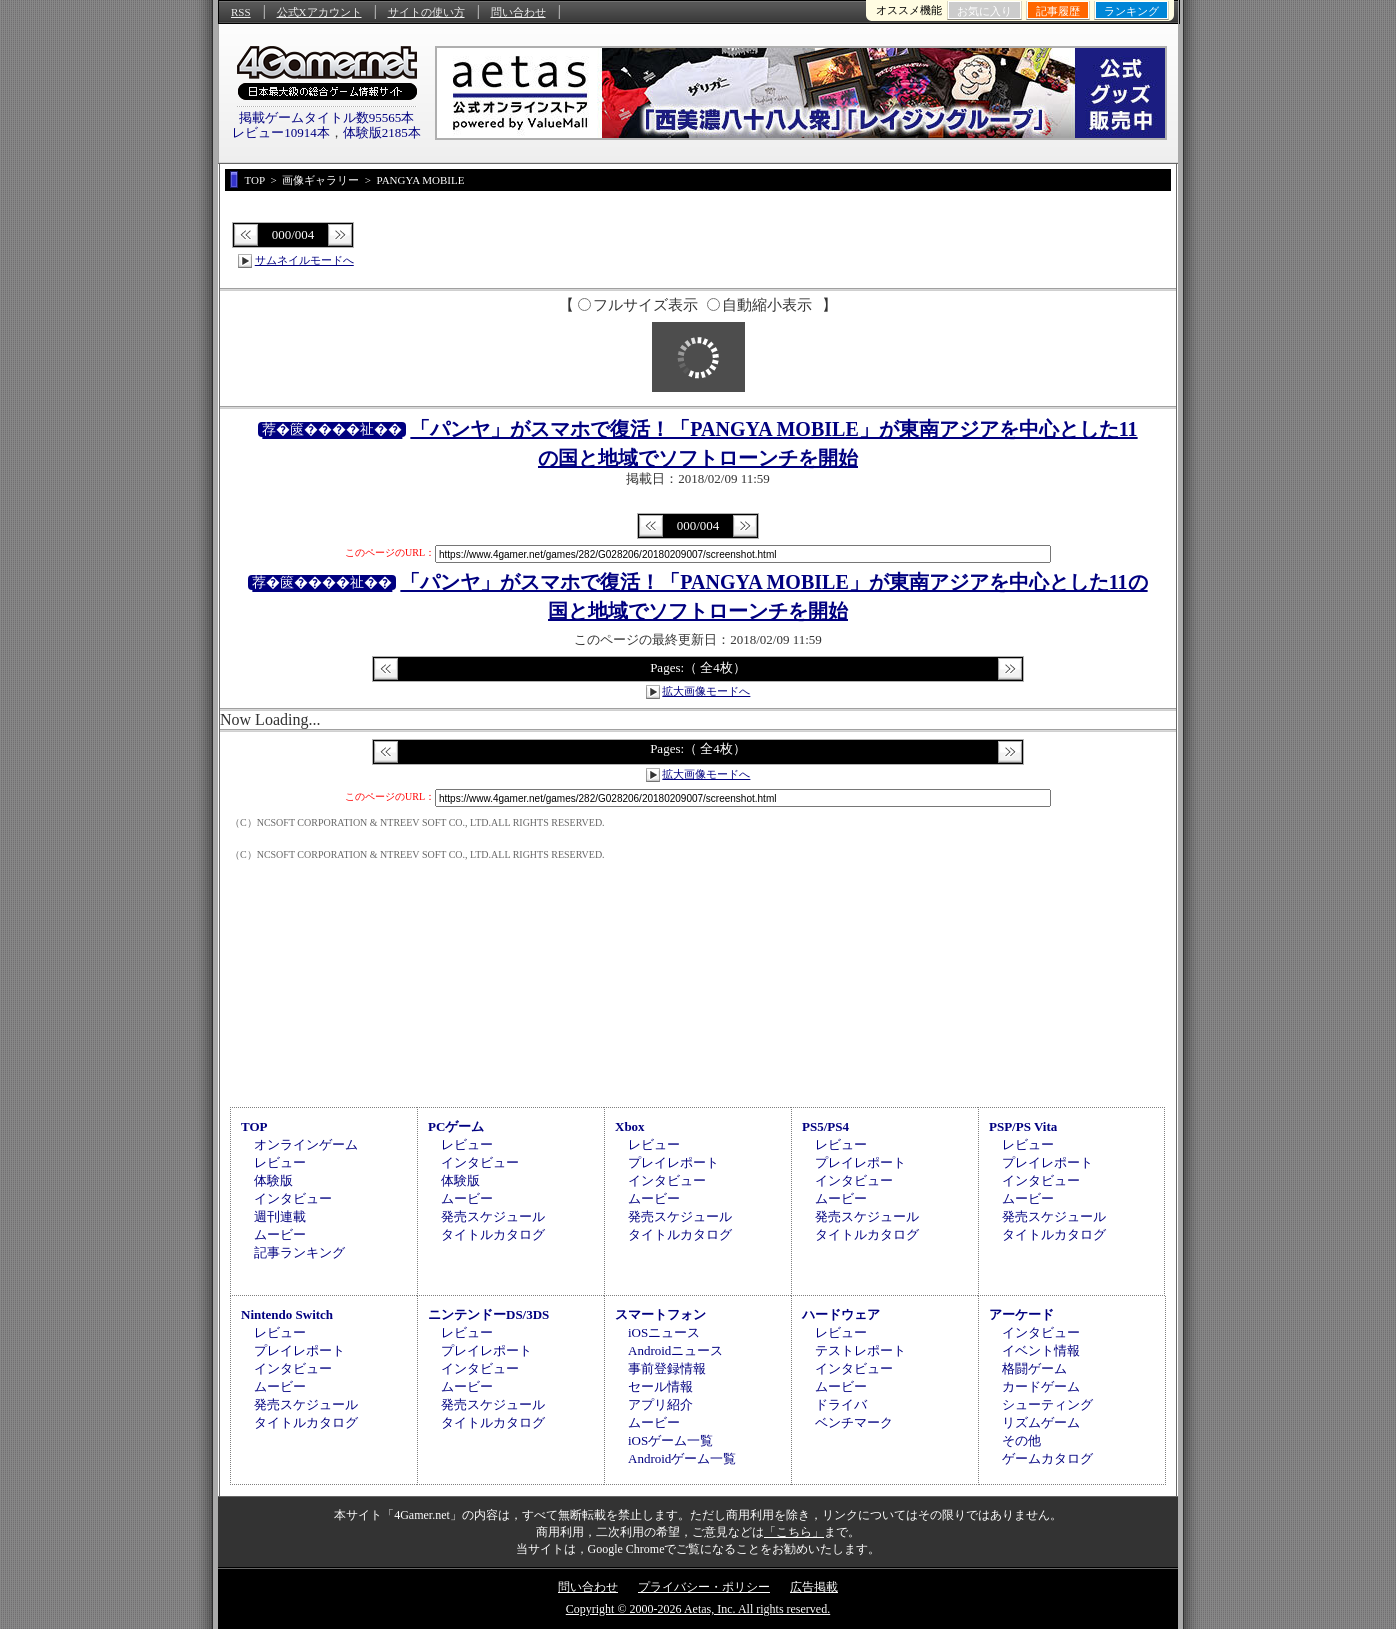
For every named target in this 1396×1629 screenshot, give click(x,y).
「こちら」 (794, 1532)
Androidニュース (675, 1350)
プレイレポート (673, 1162)
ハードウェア (841, 1314)
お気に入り (984, 11)
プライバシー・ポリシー (704, 1587)
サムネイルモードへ (304, 260)
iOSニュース (664, 1332)
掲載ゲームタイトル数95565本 (327, 117)
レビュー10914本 (281, 132)
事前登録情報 (667, 1368)
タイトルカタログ (493, 1234)
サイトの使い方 (426, 12)
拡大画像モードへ (706, 691)
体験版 (273, 1180)
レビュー (280, 1162)
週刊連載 (280, 1216)
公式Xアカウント (319, 12)
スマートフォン (660, 1314)
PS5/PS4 (825, 1126)
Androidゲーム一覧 (682, 1458)
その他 (1021, 1440)
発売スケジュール (493, 1216)
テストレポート (860, 1350)
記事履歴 (1058, 11)
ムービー (280, 1234)
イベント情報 (1041, 1350)
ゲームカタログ (1047, 1458)
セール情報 (660, 1386)
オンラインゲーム (306, 1144)
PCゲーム (456, 1126)
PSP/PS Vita (1023, 1126)
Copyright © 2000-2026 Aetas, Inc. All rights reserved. (698, 1609)
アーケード (1021, 1314)
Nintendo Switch (287, 1314)
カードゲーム (1041, 1386)
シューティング (1047, 1404)
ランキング (1131, 11)
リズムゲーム (1041, 1422)
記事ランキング (299, 1252)
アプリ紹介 (660, 1404)
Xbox (630, 1126)
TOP (254, 1126)
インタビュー (293, 1198)
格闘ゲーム (1034, 1368)
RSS (241, 12)
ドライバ (841, 1404)
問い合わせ (518, 12)
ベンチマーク (854, 1422)
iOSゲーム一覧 (670, 1440)
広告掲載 (814, 1587)
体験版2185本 (382, 132)
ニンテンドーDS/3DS (488, 1314)
